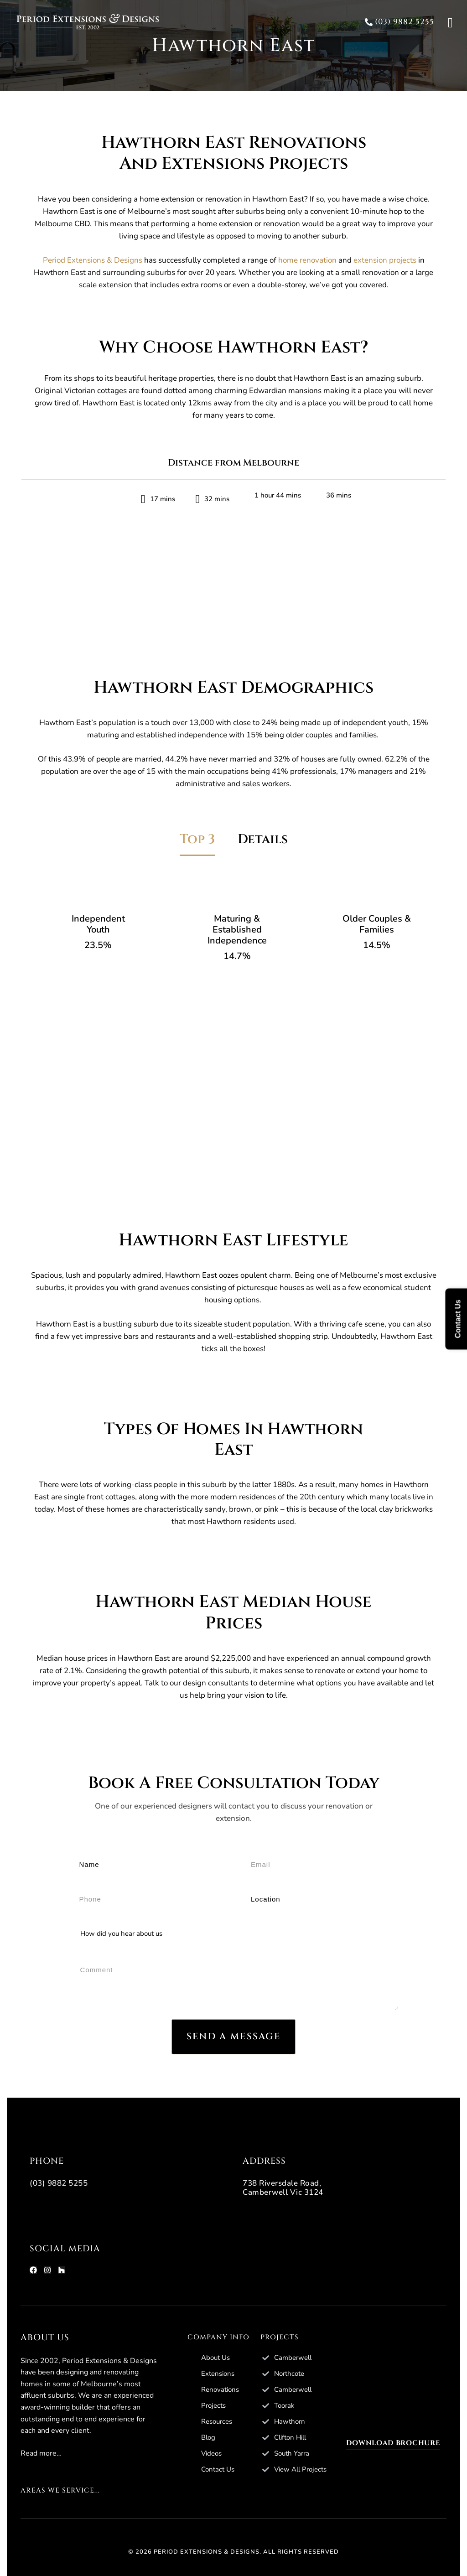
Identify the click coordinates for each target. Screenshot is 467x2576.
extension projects (384, 260)
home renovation (307, 260)
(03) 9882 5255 (59, 2183)
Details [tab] (263, 839)
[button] (397, 22)
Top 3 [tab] (197, 839)
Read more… (41, 2453)
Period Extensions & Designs (92, 260)
